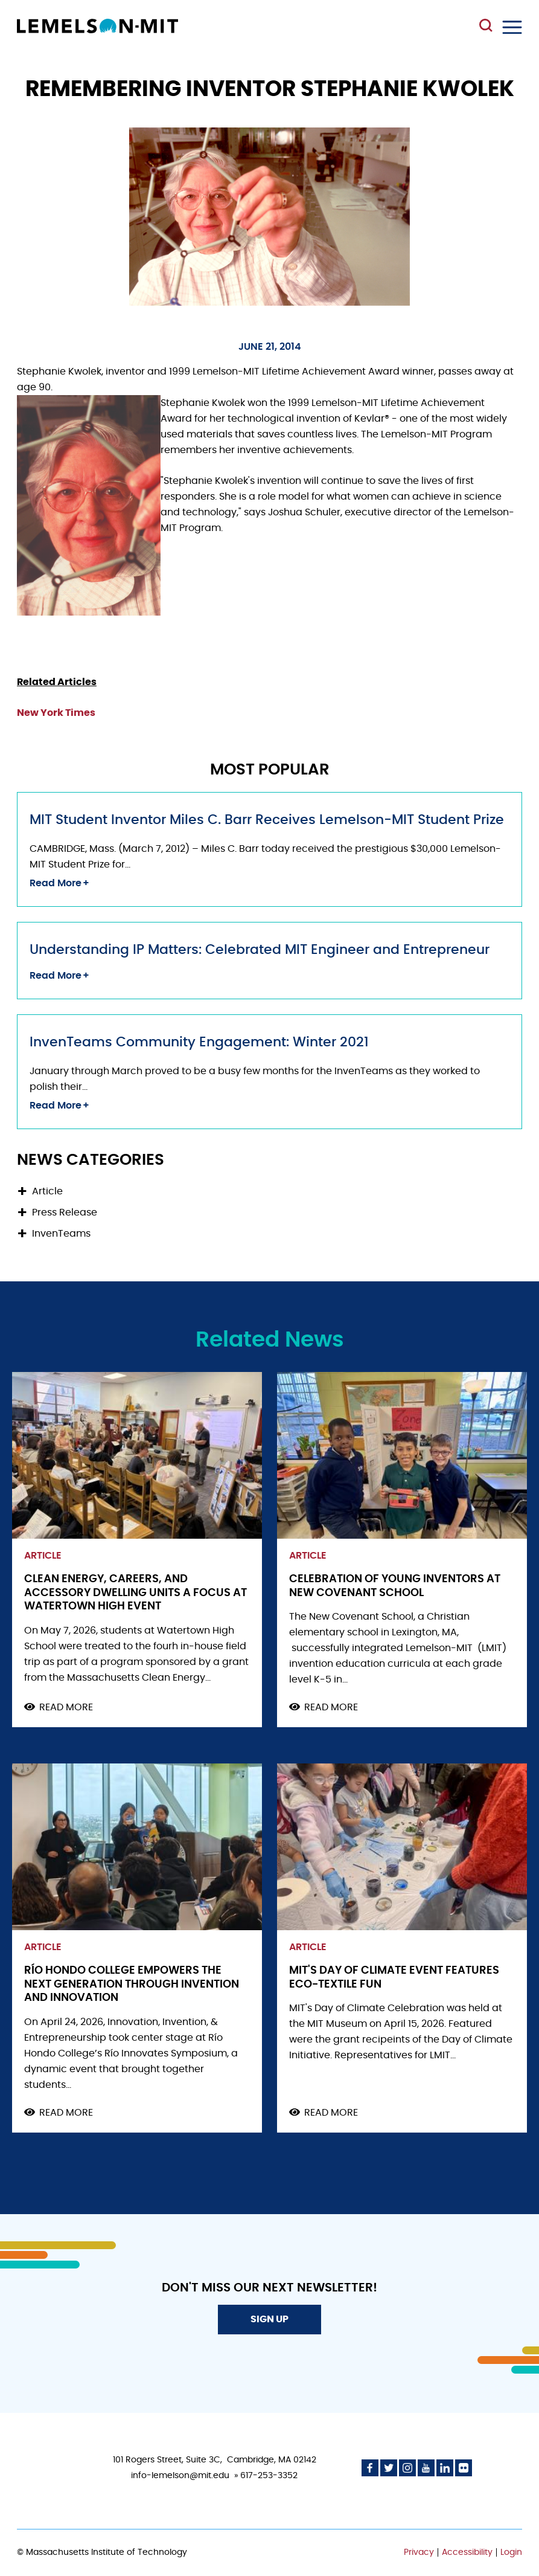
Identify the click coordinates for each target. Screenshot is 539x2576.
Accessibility (467, 2552)
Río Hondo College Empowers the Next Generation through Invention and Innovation (131, 1984)
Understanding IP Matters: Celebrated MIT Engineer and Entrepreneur (260, 949)
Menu (512, 27)
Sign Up (269, 2319)
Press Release (64, 1212)
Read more (66, 1708)
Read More (55, 883)
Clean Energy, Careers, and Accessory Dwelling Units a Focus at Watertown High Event (135, 1593)
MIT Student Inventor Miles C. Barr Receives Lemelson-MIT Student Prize (267, 819)
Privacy (419, 2552)
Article (47, 1191)
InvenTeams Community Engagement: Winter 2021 (199, 1042)
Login (511, 2552)
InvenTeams (61, 1233)
